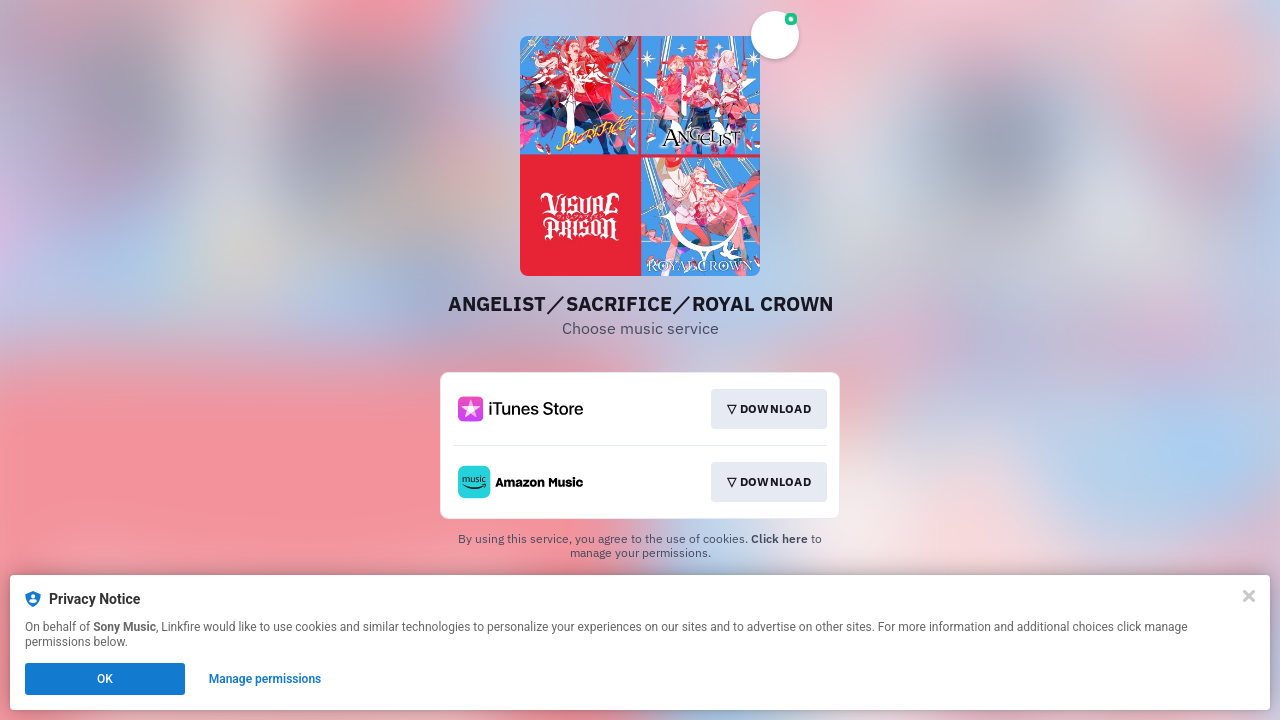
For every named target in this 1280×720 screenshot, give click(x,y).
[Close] (1249, 596)
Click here (779, 538)
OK (105, 679)
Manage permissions (265, 679)
